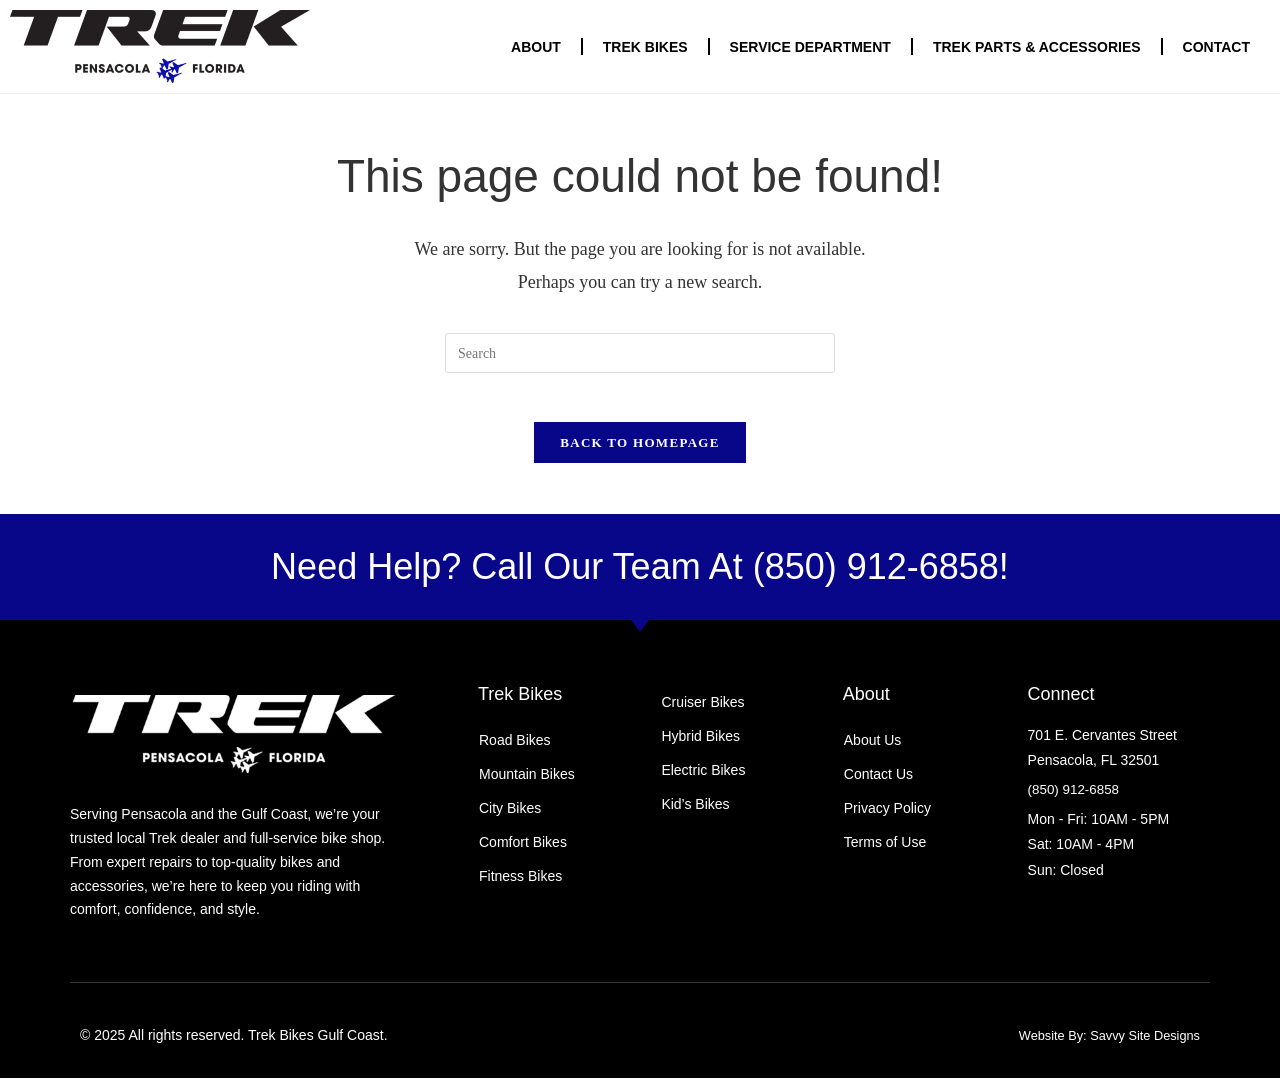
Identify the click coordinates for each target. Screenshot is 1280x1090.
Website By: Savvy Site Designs (1100, 1048)
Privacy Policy (887, 820)
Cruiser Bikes (702, 714)
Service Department (810, 47)
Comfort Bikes (523, 854)
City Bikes (510, 820)
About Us (873, 752)
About (536, 47)
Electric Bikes (703, 782)
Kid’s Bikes (695, 816)
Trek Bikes (645, 47)
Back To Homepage (639, 454)
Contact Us (878, 786)
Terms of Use (885, 854)
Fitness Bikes (520, 888)
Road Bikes (515, 752)
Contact (1216, 47)
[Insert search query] (640, 353)
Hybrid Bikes (700, 748)
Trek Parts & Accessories (1037, 47)
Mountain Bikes (527, 786)
